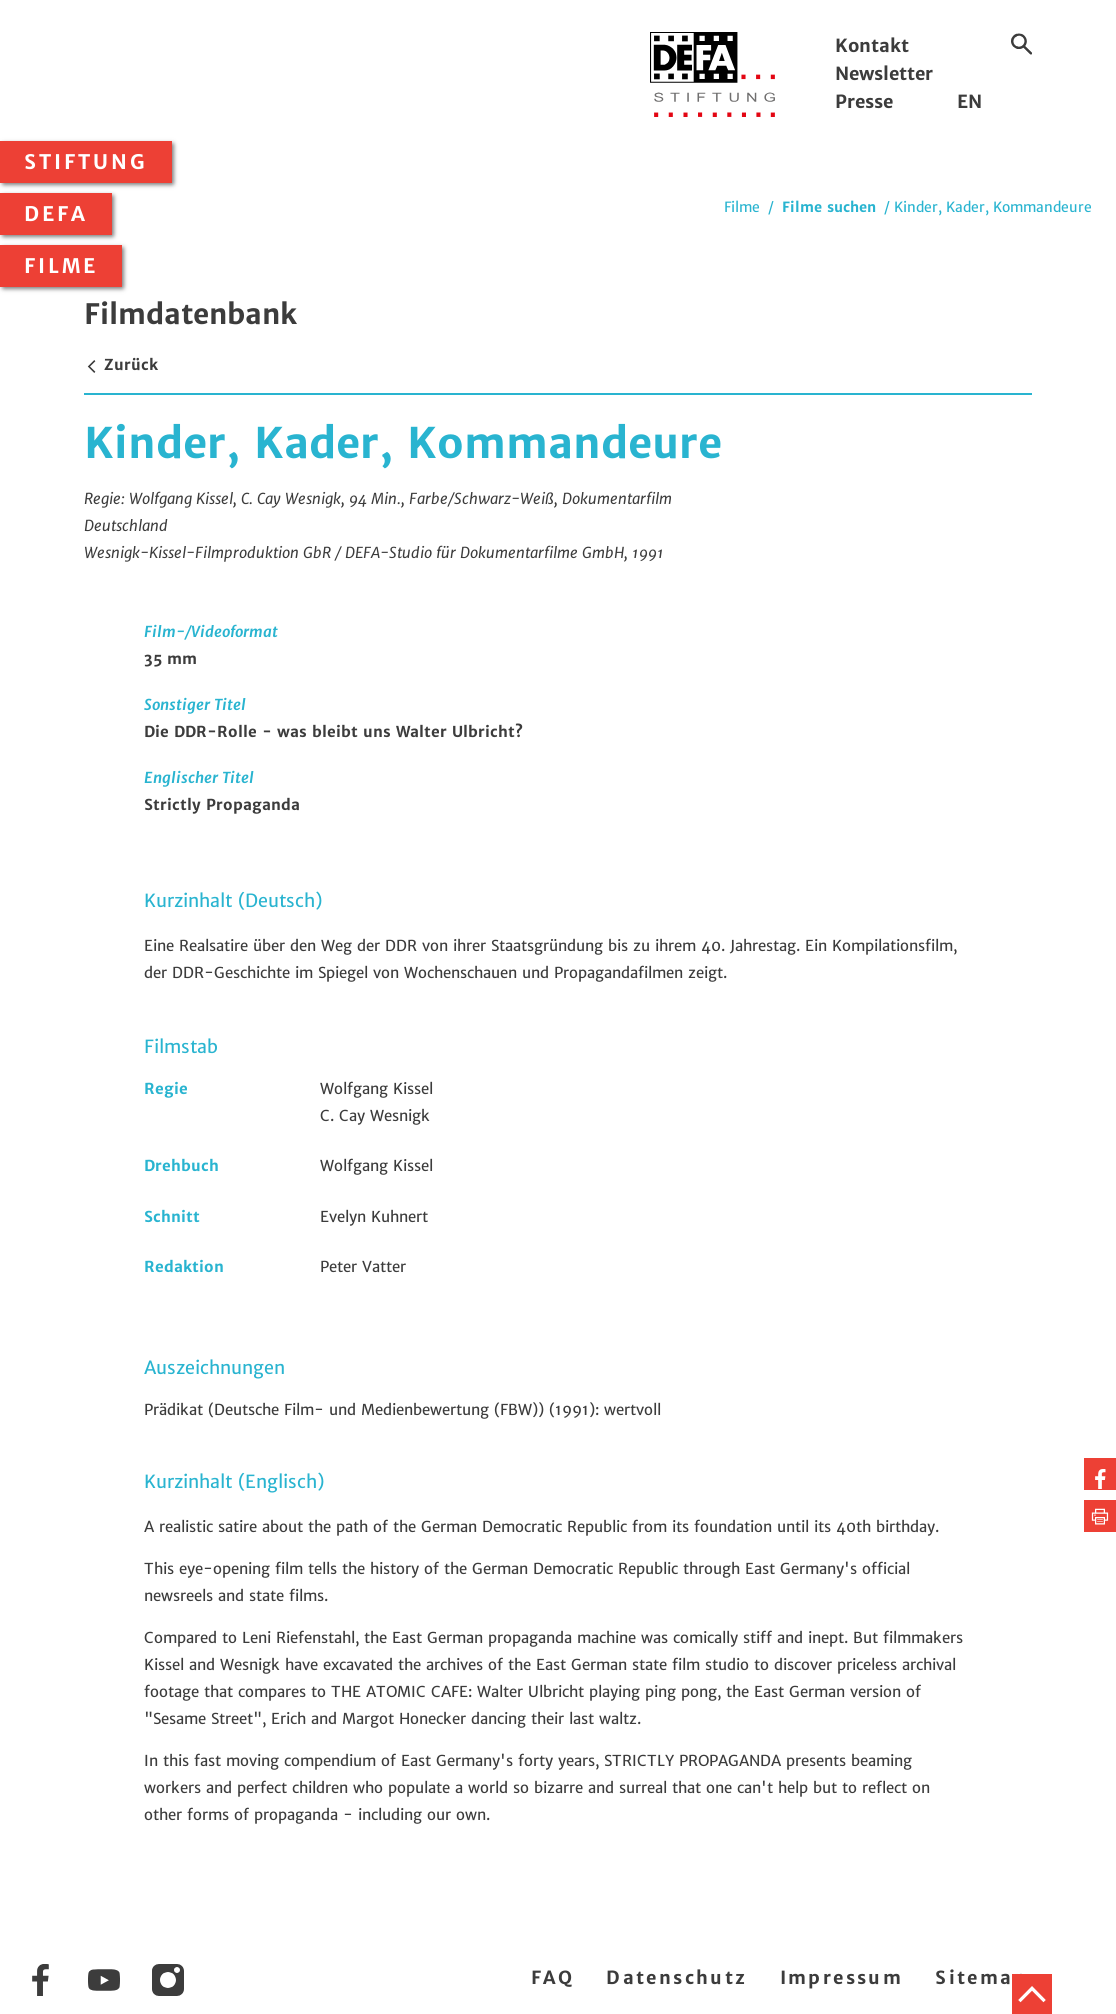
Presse (864, 101)
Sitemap (981, 1977)
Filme (61, 266)
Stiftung (86, 162)
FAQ (552, 1977)
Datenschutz (676, 1977)
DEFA (56, 214)
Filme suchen (829, 207)
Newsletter (884, 73)
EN (969, 101)
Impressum (842, 1977)
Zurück (121, 364)
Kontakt (872, 45)
